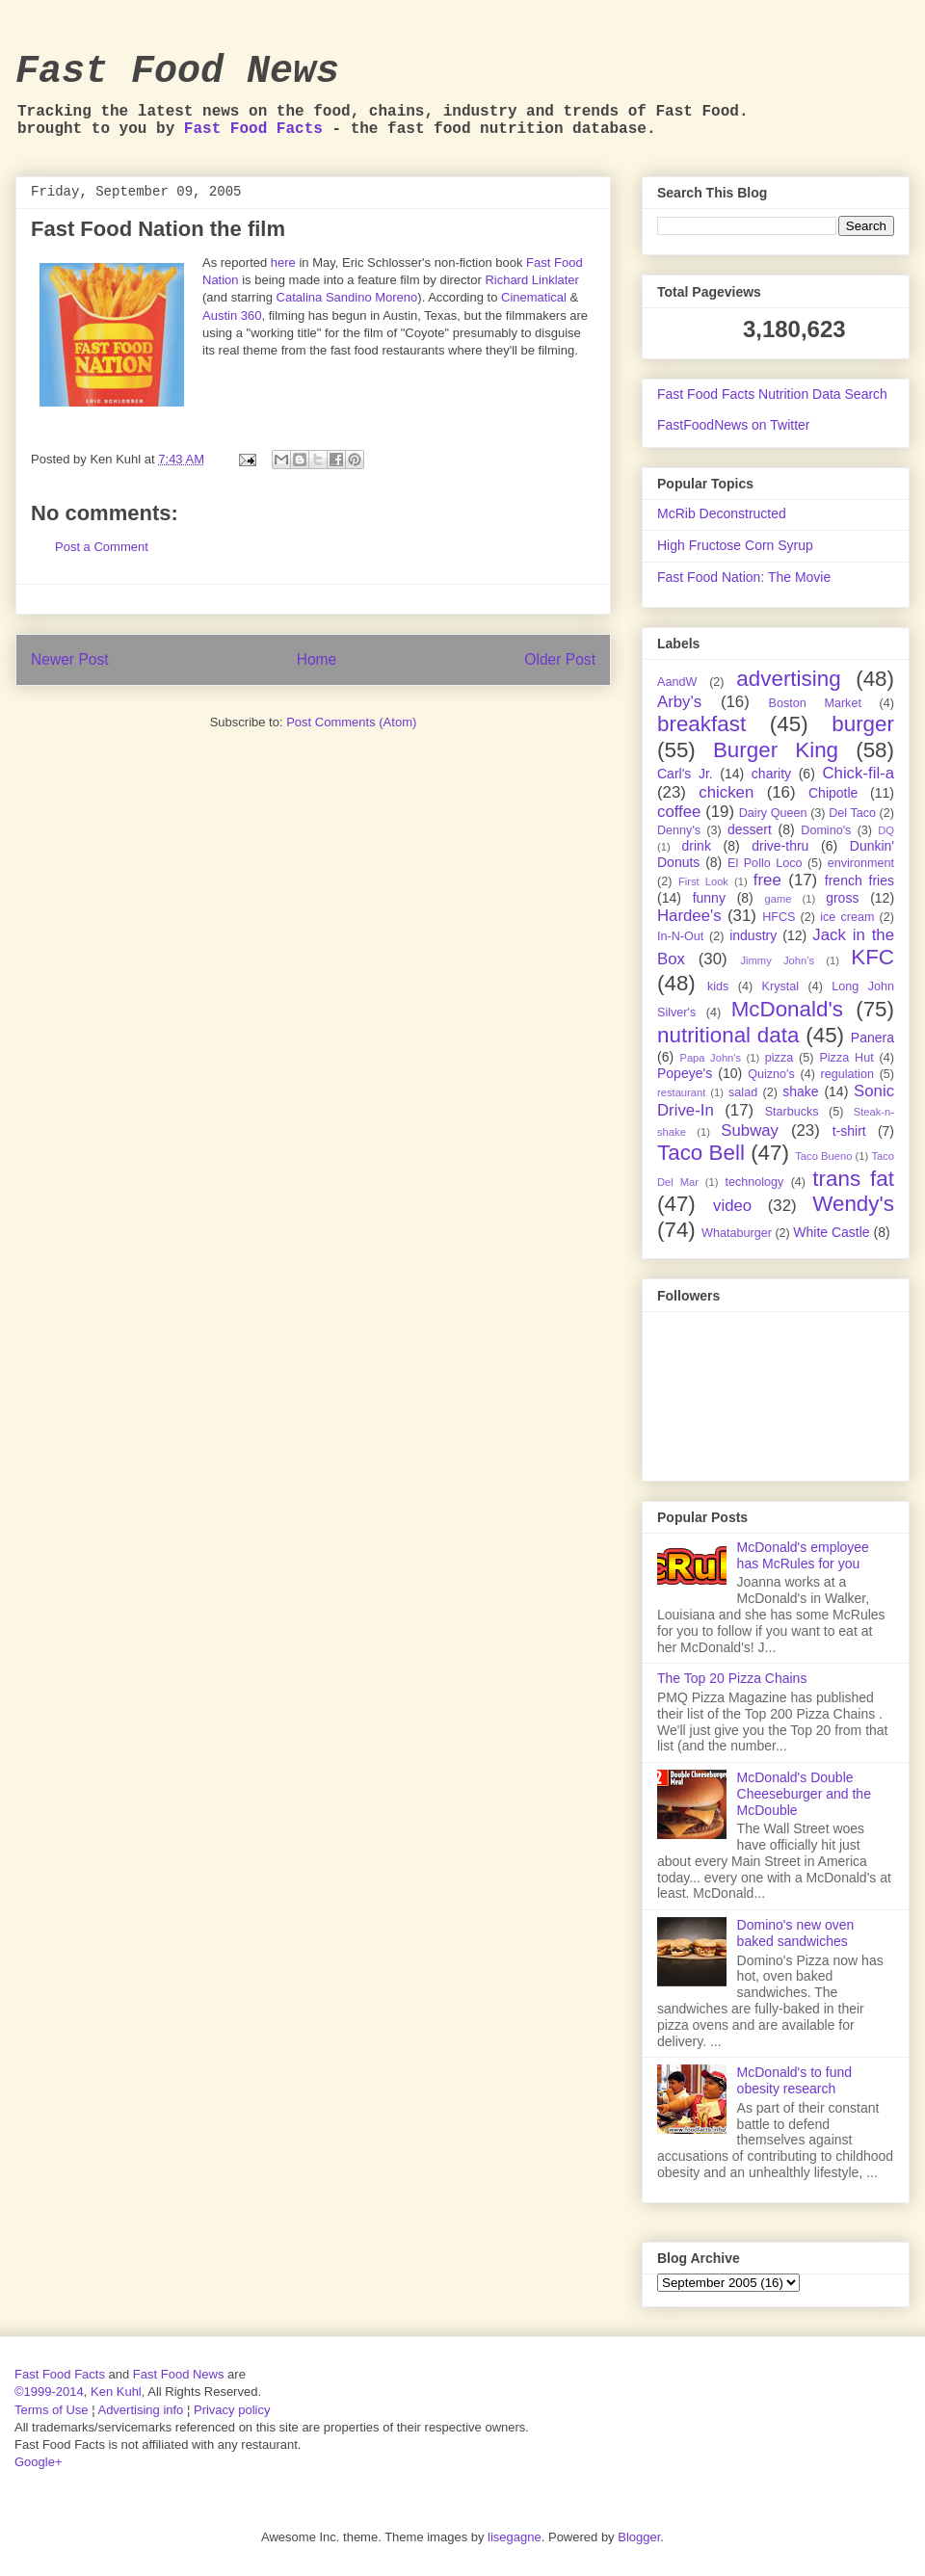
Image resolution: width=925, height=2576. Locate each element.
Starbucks (792, 1111)
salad (742, 1092)
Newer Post (70, 659)
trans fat (853, 1179)
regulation (847, 1074)
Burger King (775, 750)
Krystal (781, 986)
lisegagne (515, 2537)
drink (696, 846)
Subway (750, 1130)
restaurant (681, 1092)
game (778, 899)
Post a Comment (101, 546)
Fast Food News (177, 71)
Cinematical (534, 297)
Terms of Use (51, 2410)
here (283, 262)
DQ (886, 830)
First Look (703, 881)
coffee (678, 811)
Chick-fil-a (858, 773)
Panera (872, 1037)
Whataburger (736, 1233)
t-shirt (849, 1131)
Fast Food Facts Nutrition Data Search (772, 394)
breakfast (701, 724)
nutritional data (728, 1035)
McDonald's (787, 1009)
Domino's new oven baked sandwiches (796, 1933)
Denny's (678, 830)
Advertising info (140, 2410)
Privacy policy (232, 2410)
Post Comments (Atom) (351, 722)
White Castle (831, 1232)
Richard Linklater (532, 280)
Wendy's (853, 1204)
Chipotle (833, 793)
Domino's (826, 830)
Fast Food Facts (253, 129)
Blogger (639, 2537)
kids (717, 986)
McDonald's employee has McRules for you (803, 1555)
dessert (749, 829)
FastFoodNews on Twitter (733, 425)
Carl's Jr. (685, 773)
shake (800, 1091)
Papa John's (710, 1058)
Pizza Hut (846, 1058)
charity (771, 773)
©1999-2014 (49, 2391)
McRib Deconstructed (721, 513)
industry (753, 935)
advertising (788, 679)
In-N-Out (680, 936)
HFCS (778, 917)
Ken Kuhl (116, 2391)
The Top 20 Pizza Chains (731, 1678)
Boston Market (815, 703)
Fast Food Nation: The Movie (744, 577)
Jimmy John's (777, 960)
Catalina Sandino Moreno (347, 297)
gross (842, 898)
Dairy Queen (773, 813)
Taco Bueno (823, 1156)
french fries (859, 880)
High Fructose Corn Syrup (735, 545)
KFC (872, 957)
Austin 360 (231, 315)
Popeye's (684, 1073)
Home (317, 659)
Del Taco (852, 813)
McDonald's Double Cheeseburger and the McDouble (804, 1794)
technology (754, 1182)
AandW (677, 682)
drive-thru (780, 846)
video (732, 1205)
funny (709, 898)
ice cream (847, 917)
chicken (726, 792)
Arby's (679, 702)
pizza (779, 1058)
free (767, 880)
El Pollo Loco (764, 863)
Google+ (38, 2462)
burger (863, 724)
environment (861, 863)
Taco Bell (701, 1153)
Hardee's (689, 916)
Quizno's (771, 1074)
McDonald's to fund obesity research (794, 2080)
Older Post (559, 659)
